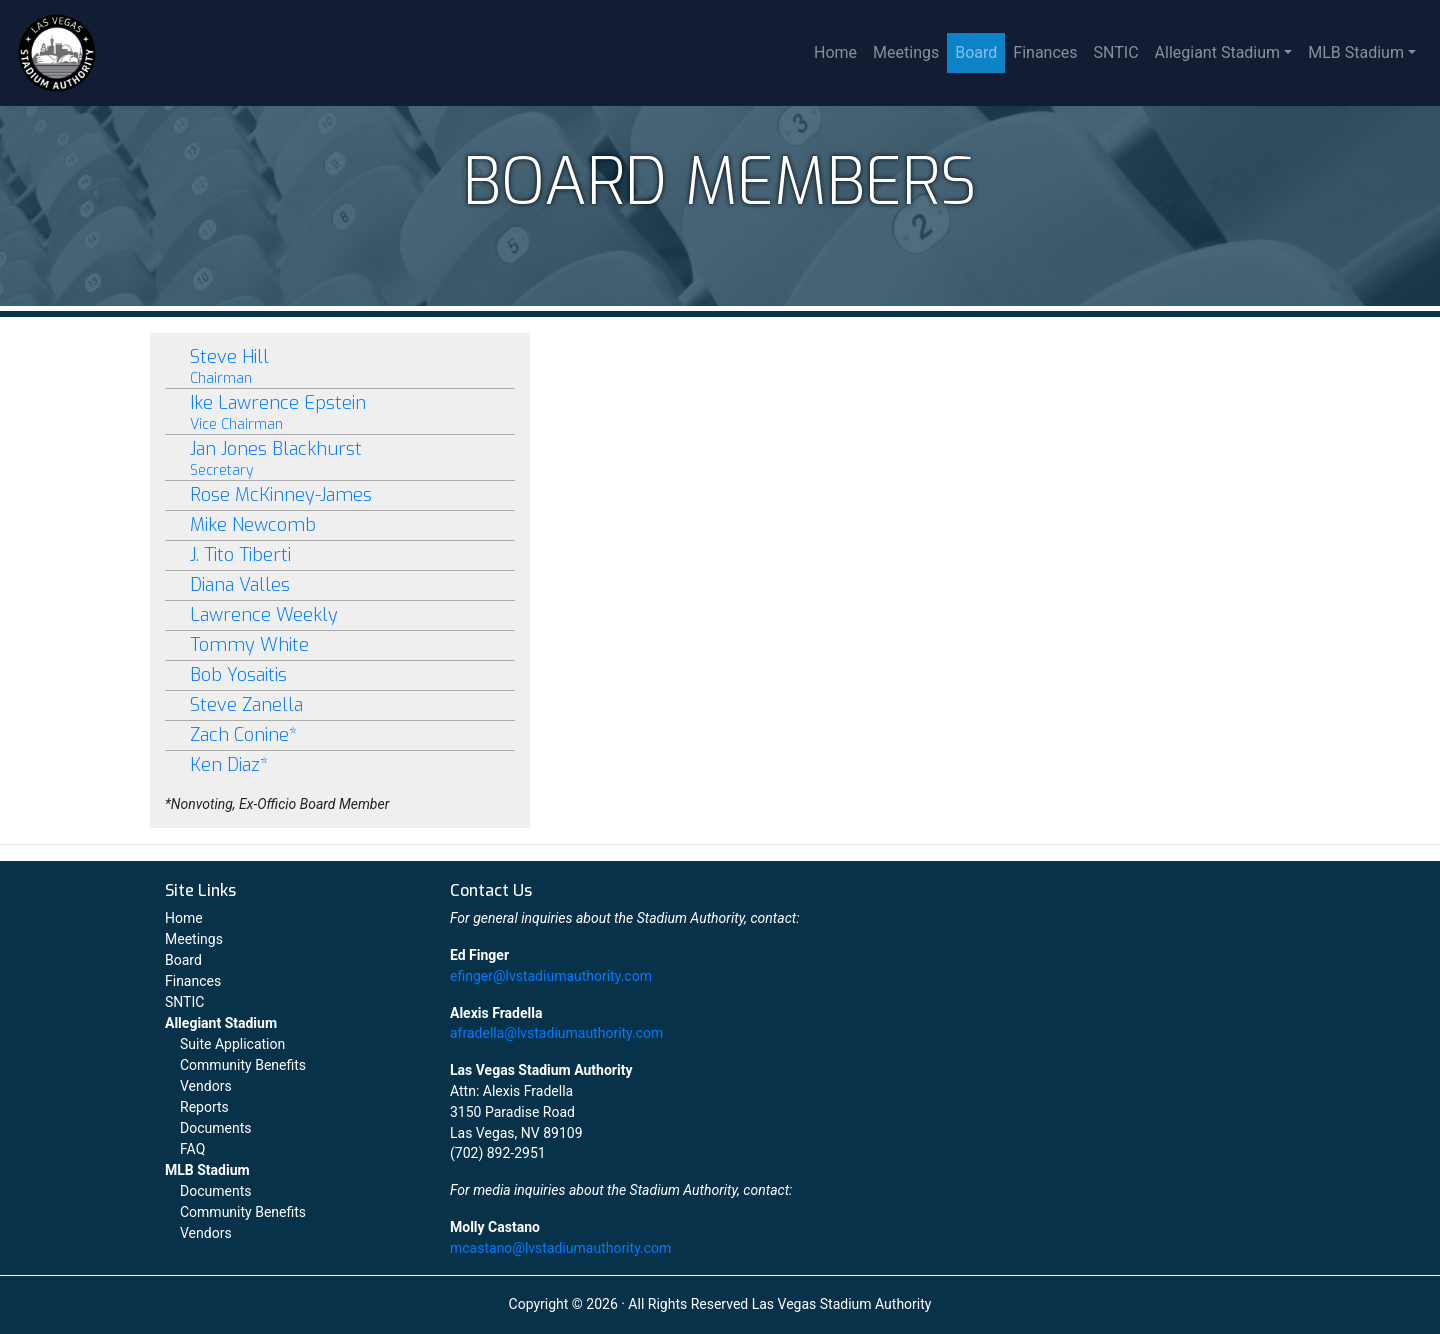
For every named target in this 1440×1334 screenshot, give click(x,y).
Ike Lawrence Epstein (340, 412)
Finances (1045, 52)
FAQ (192, 1149)
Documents (215, 1128)
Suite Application (232, 1044)
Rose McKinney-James (281, 495)
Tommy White (249, 645)
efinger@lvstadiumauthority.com (551, 976)
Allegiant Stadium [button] (1218, 52)
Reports (204, 1107)
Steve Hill (340, 366)
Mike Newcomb (253, 525)
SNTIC (1116, 52)
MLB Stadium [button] (1356, 52)
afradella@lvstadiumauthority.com (556, 1033)
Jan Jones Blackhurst (340, 458)
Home (835, 52)
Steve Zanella (246, 705)
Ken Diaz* (229, 765)
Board (976, 52)
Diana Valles (240, 585)
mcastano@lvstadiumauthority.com (560, 1248)
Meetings (906, 52)
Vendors (206, 1086)
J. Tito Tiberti (240, 555)
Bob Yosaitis (238, 675)
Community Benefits (243, 1065)
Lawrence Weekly (264, 615)
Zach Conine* (243, 735)
